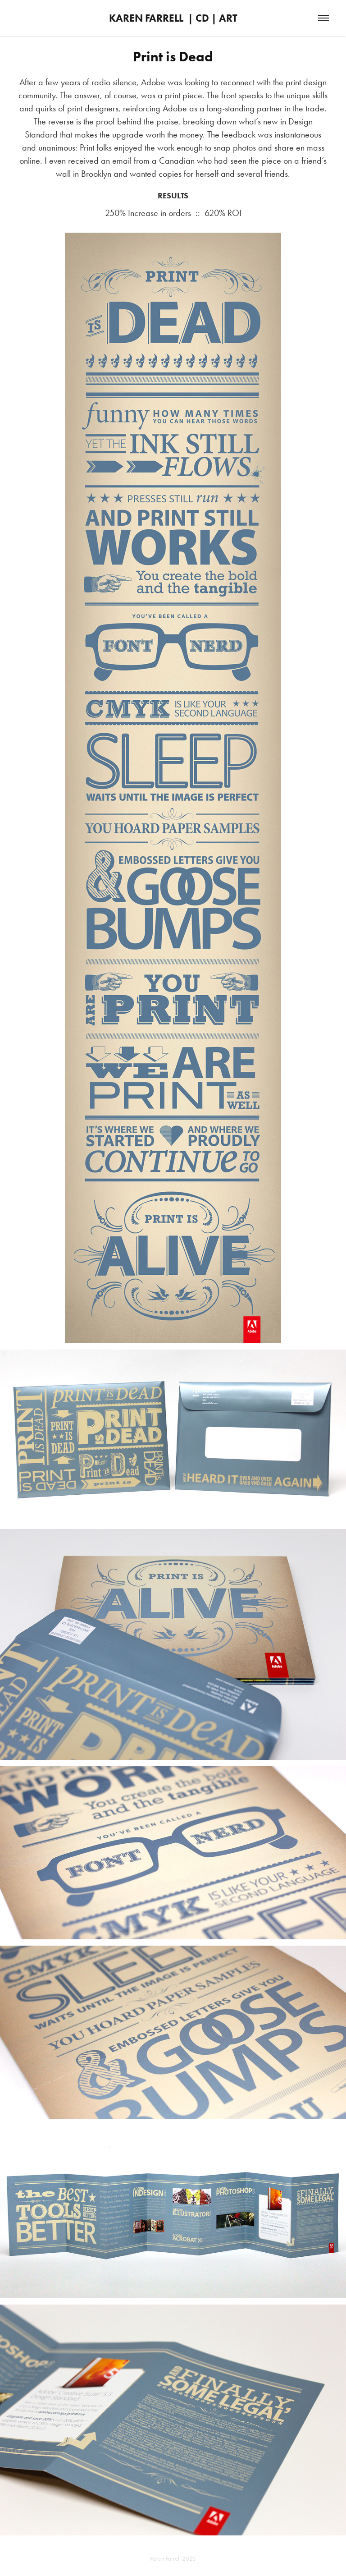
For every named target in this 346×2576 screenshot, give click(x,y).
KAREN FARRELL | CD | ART (173, 18)
